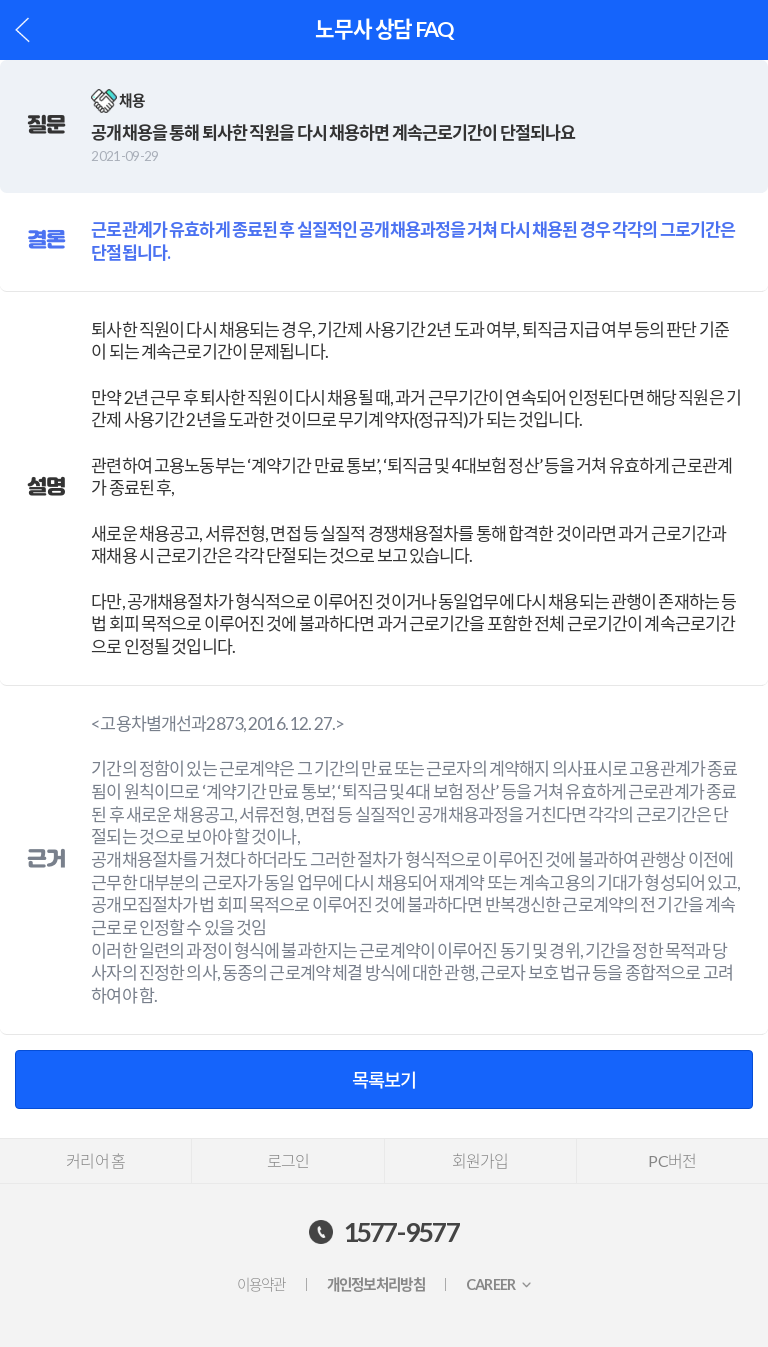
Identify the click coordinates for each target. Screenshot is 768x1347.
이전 (22, 29)
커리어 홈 (95, 1160)
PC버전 (672, 1160)
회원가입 (480, 1160)
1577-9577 (401, 1232)
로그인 (288, 1160)
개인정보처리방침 (376, 1284)
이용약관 (261, 1284)
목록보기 (384, 1080)
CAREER (491, 1284)
